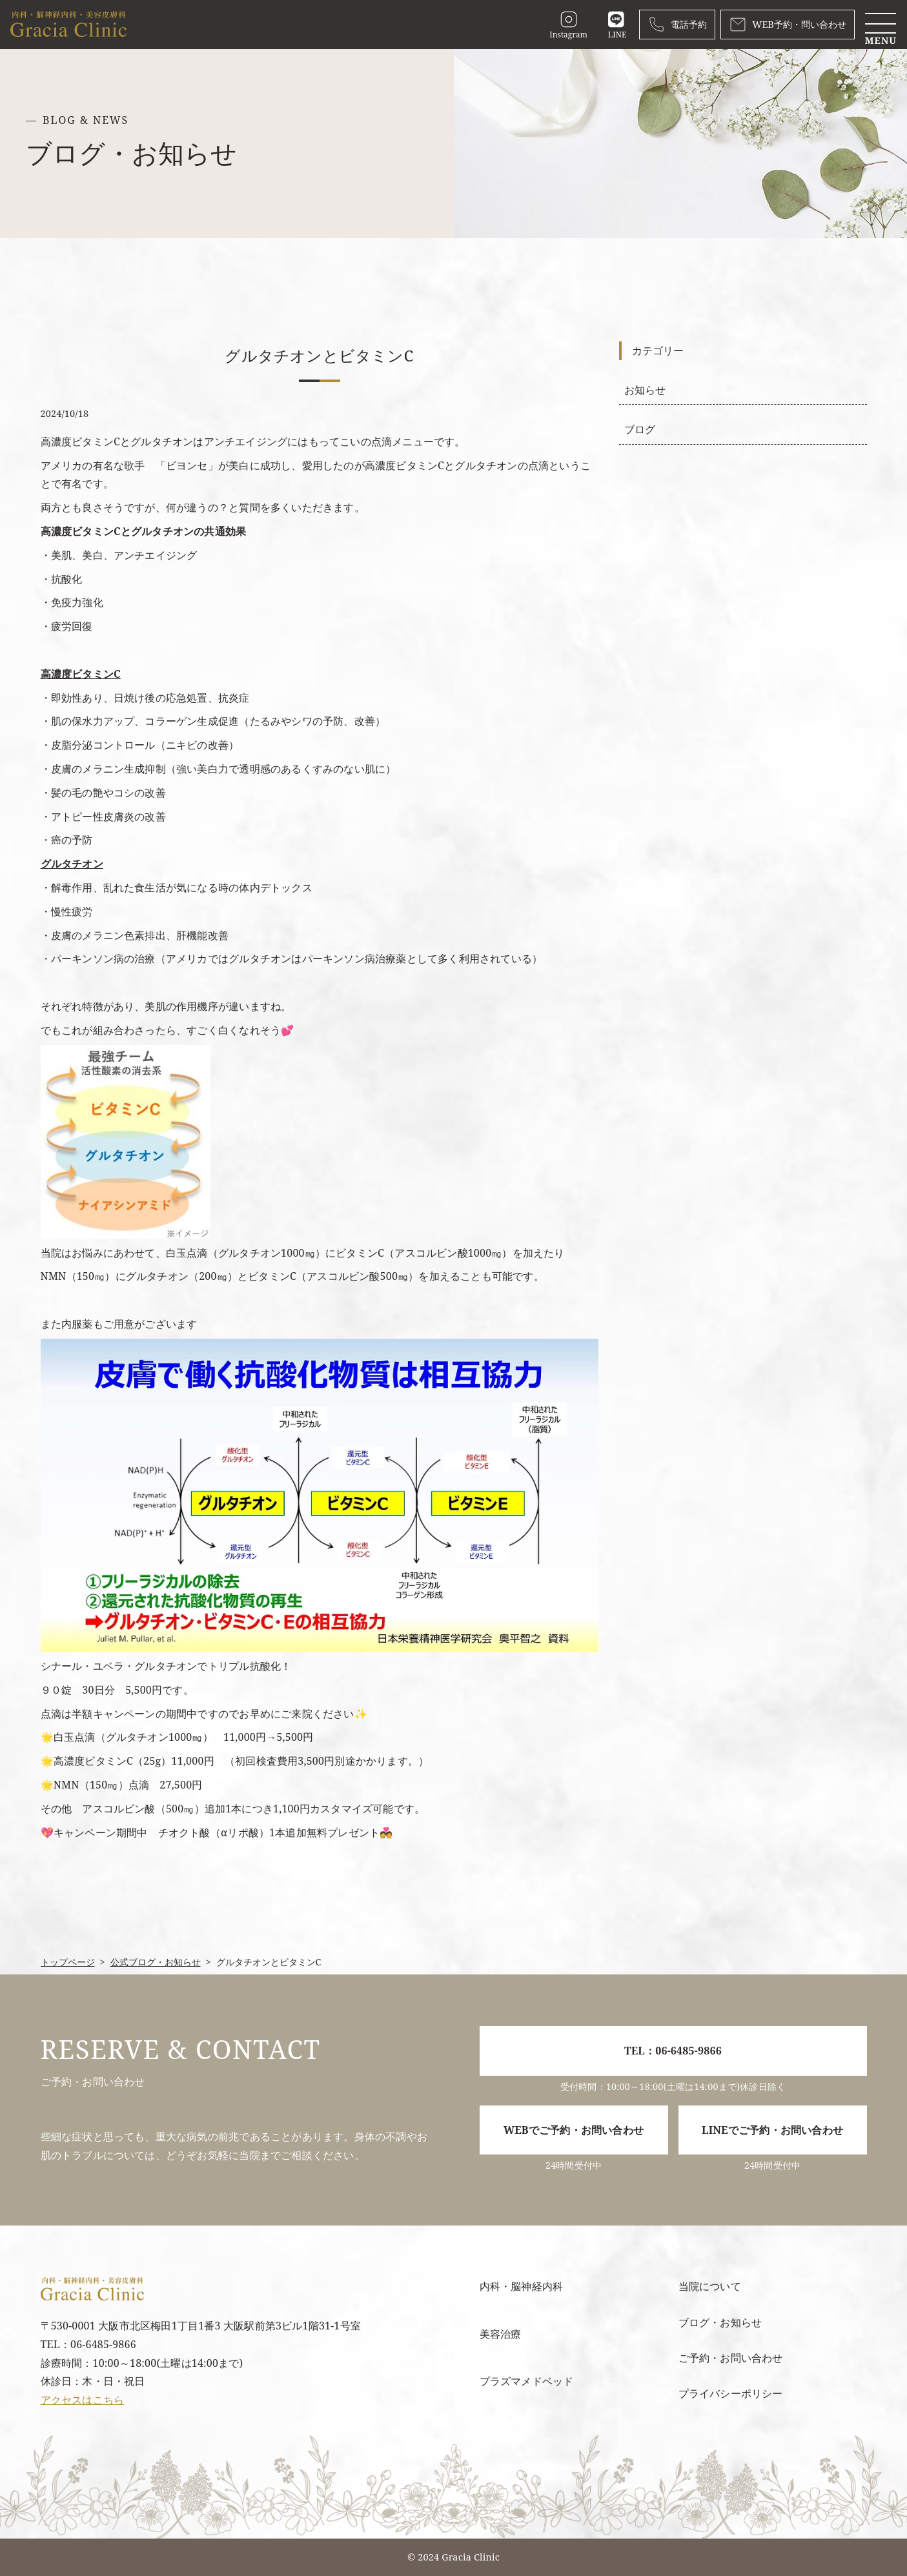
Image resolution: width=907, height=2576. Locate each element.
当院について (709, 2286)
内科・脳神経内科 (522, 2286)
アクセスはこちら (83, 2400)
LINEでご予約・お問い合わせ (772, 2130)
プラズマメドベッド (527, 2381)
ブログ (640, 429)
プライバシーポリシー (730, 2393)
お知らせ (645, 390)
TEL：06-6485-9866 (673, 2051)
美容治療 (501, 2334)
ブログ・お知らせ (720, 2322)
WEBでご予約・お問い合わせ (574, 2130)
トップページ (68, 1962)
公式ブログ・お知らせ (155, 1962)
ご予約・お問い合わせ (730, 2358)
